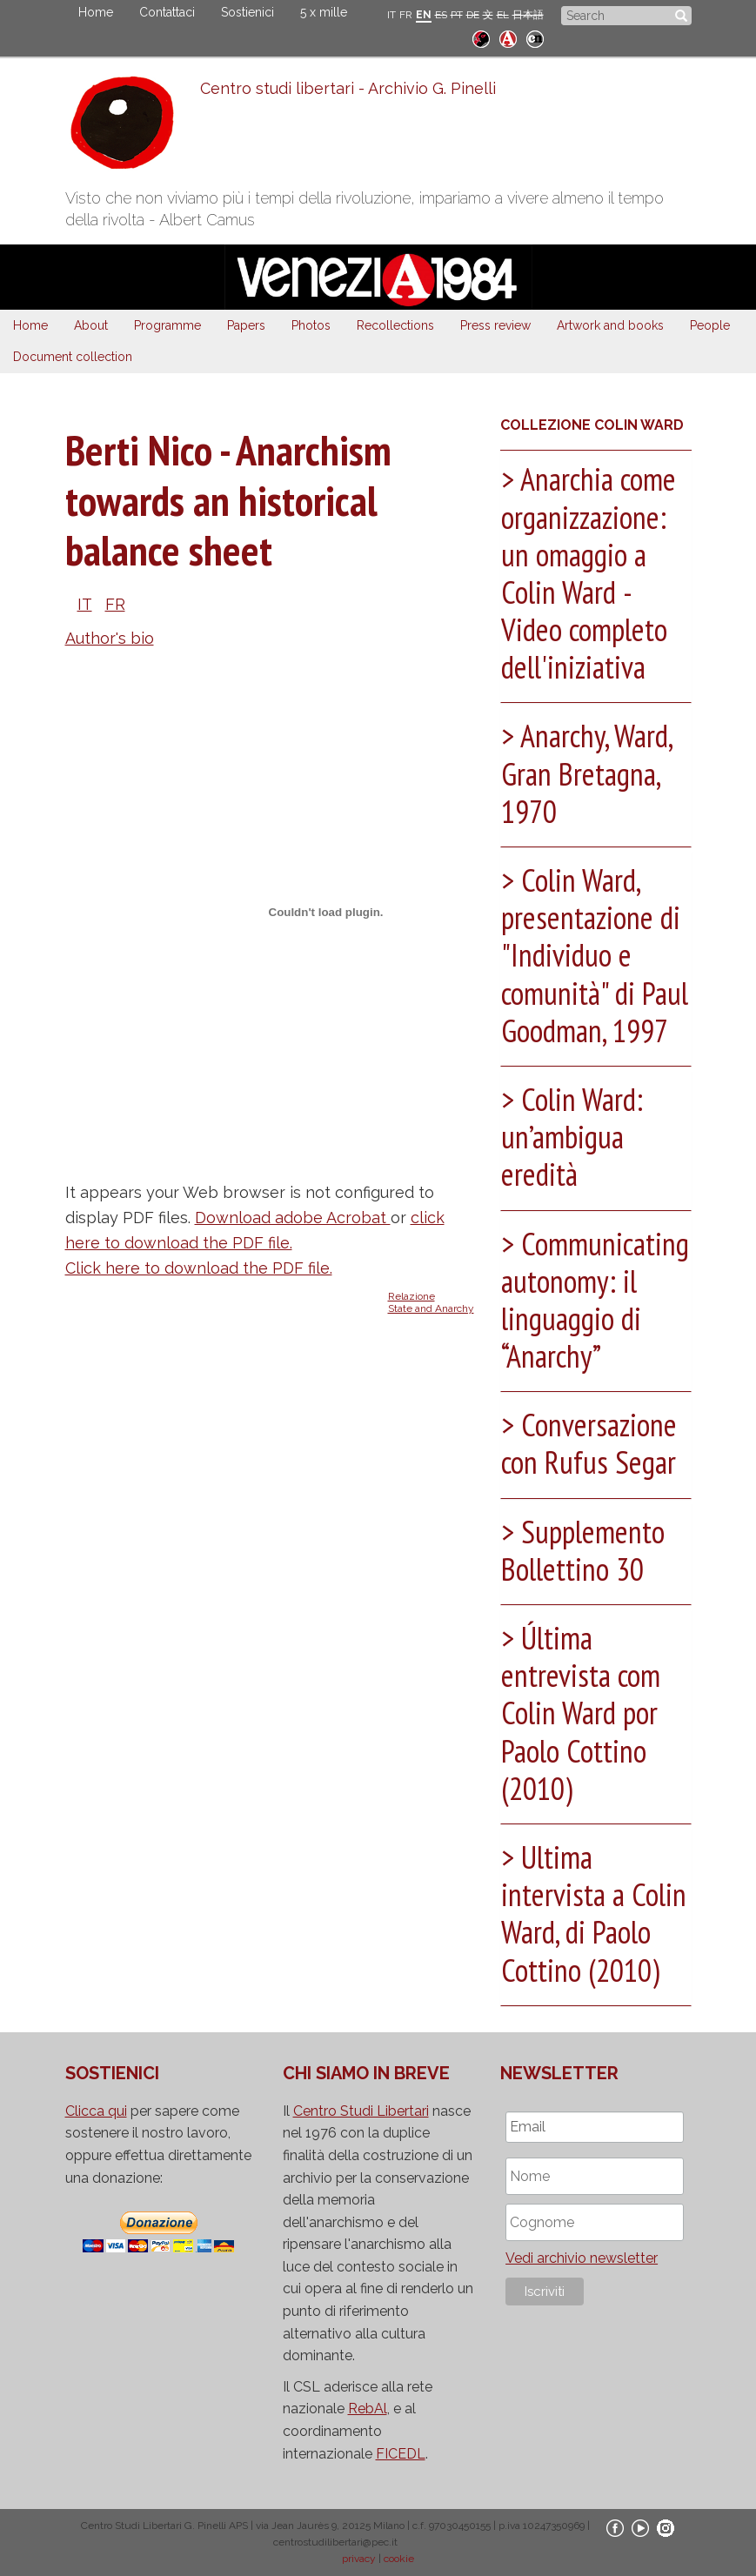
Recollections (395, 325)
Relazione (411, 1296)
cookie (399, 2559)
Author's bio (109, 638)
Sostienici (247, 12)
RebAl (367, 2408)
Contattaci (167, 12)
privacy (359, 2559)
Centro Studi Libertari (361, 2111)
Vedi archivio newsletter (581, 2258)
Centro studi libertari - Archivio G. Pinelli (348, 88)
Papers (246, 325)
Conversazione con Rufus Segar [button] (589, 1443)
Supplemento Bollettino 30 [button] (583, 1550)
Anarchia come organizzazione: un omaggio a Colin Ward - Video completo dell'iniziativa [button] (588, 572)
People (710, 325)
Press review (495, 325)
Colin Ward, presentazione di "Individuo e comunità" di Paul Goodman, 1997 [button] (594, 955)
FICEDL (400, 2454)
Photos (311, 325)
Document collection (72, 357)
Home (95, 12)
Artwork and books (610, 325)
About (91, 325)
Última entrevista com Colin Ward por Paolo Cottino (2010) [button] (580, 1713)
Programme (167, 325)
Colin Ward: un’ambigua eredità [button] (572, 1136)
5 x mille (323, 12)
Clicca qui (96, 2111)
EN (424, 15)
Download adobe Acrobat (293, 1217)
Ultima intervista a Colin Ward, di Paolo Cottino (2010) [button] (593, 1914)
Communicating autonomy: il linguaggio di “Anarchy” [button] (595, 1300)
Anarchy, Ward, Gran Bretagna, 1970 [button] (586, 773)
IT (391, 15)
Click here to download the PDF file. (198, 1268)
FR (405, 15)
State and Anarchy (431, 1308)
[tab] (596, 577)
